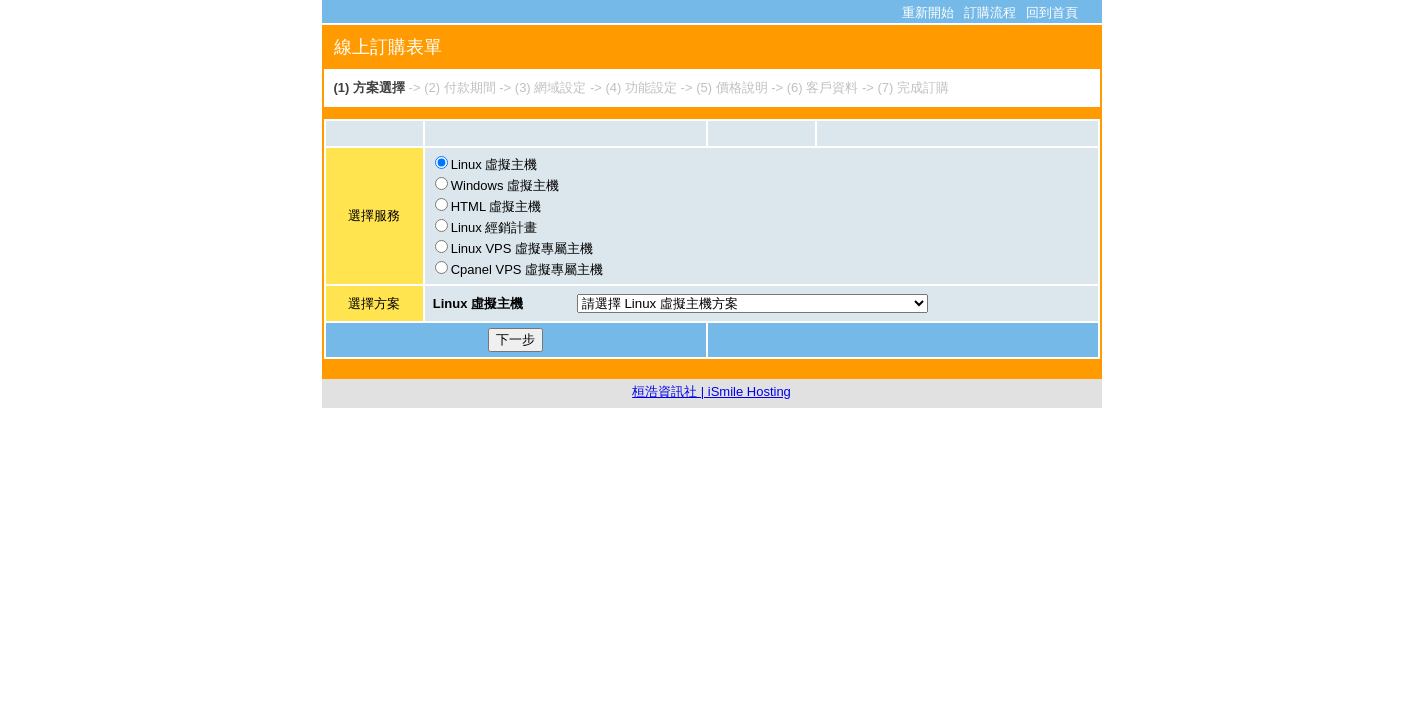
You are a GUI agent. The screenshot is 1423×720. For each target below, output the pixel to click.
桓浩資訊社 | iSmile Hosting (711, 391)
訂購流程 (990, 12)
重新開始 (928, 12)
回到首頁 (1052, 12)
